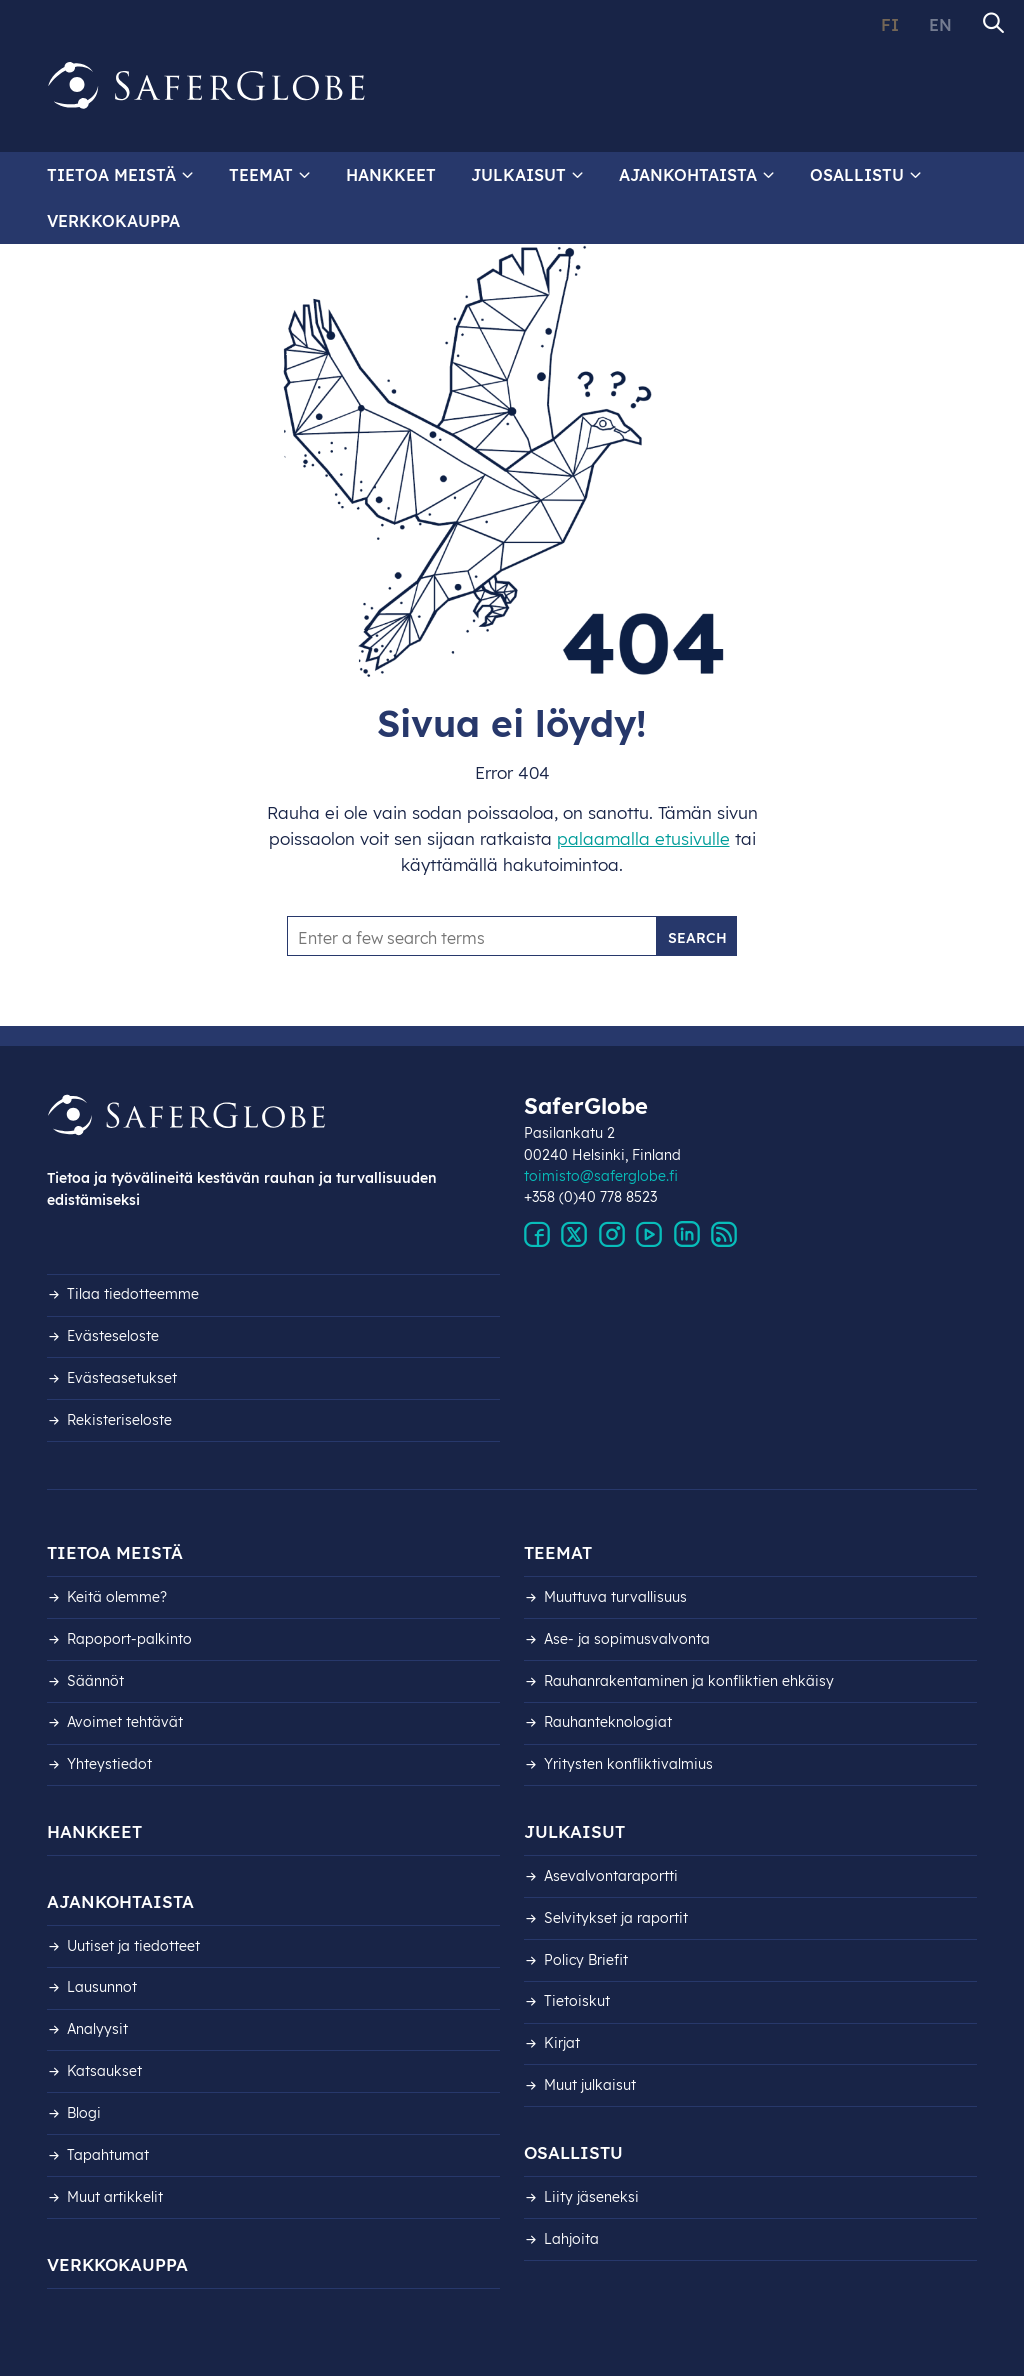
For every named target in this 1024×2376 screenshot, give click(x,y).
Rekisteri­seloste (119, 1420)
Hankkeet (391, 175)
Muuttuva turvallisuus (615, 1597)
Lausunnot (102, 1987)
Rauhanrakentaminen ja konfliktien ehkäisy (689, 1681)
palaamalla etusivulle (643, 838)
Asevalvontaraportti (611, 1876)
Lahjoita (571, 2239)
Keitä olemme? (117, 1597)
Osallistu (857, 175)
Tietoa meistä (111, 175)
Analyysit (97, 2029)
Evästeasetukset (122, 1378)
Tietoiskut (577, 2001)
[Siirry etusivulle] (207, 86)
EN (940, 25)
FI (890, 25)
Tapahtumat (108, 2155)
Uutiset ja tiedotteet (133, 1946)
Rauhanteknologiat (608, 1722)
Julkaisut (518, 175)
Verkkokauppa (113, 221)
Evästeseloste (113, 1336)
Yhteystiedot (109, 1764)
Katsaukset (104, 2071)
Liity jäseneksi (591, 2197)
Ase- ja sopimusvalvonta (627, 1639)
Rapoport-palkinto (129, 1639)
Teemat (261, 175)
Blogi (84, 2113)
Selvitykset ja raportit (616, 1918)
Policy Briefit (586, 1960)
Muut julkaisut (590, 2085)
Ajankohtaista (688, 175)
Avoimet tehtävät (125, 1722)
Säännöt (95, 1681)
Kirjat (562, 2043)
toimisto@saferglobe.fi (601, 1176)
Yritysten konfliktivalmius (628, 1764)
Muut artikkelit (115, 2197)
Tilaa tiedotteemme (133, 1294)
